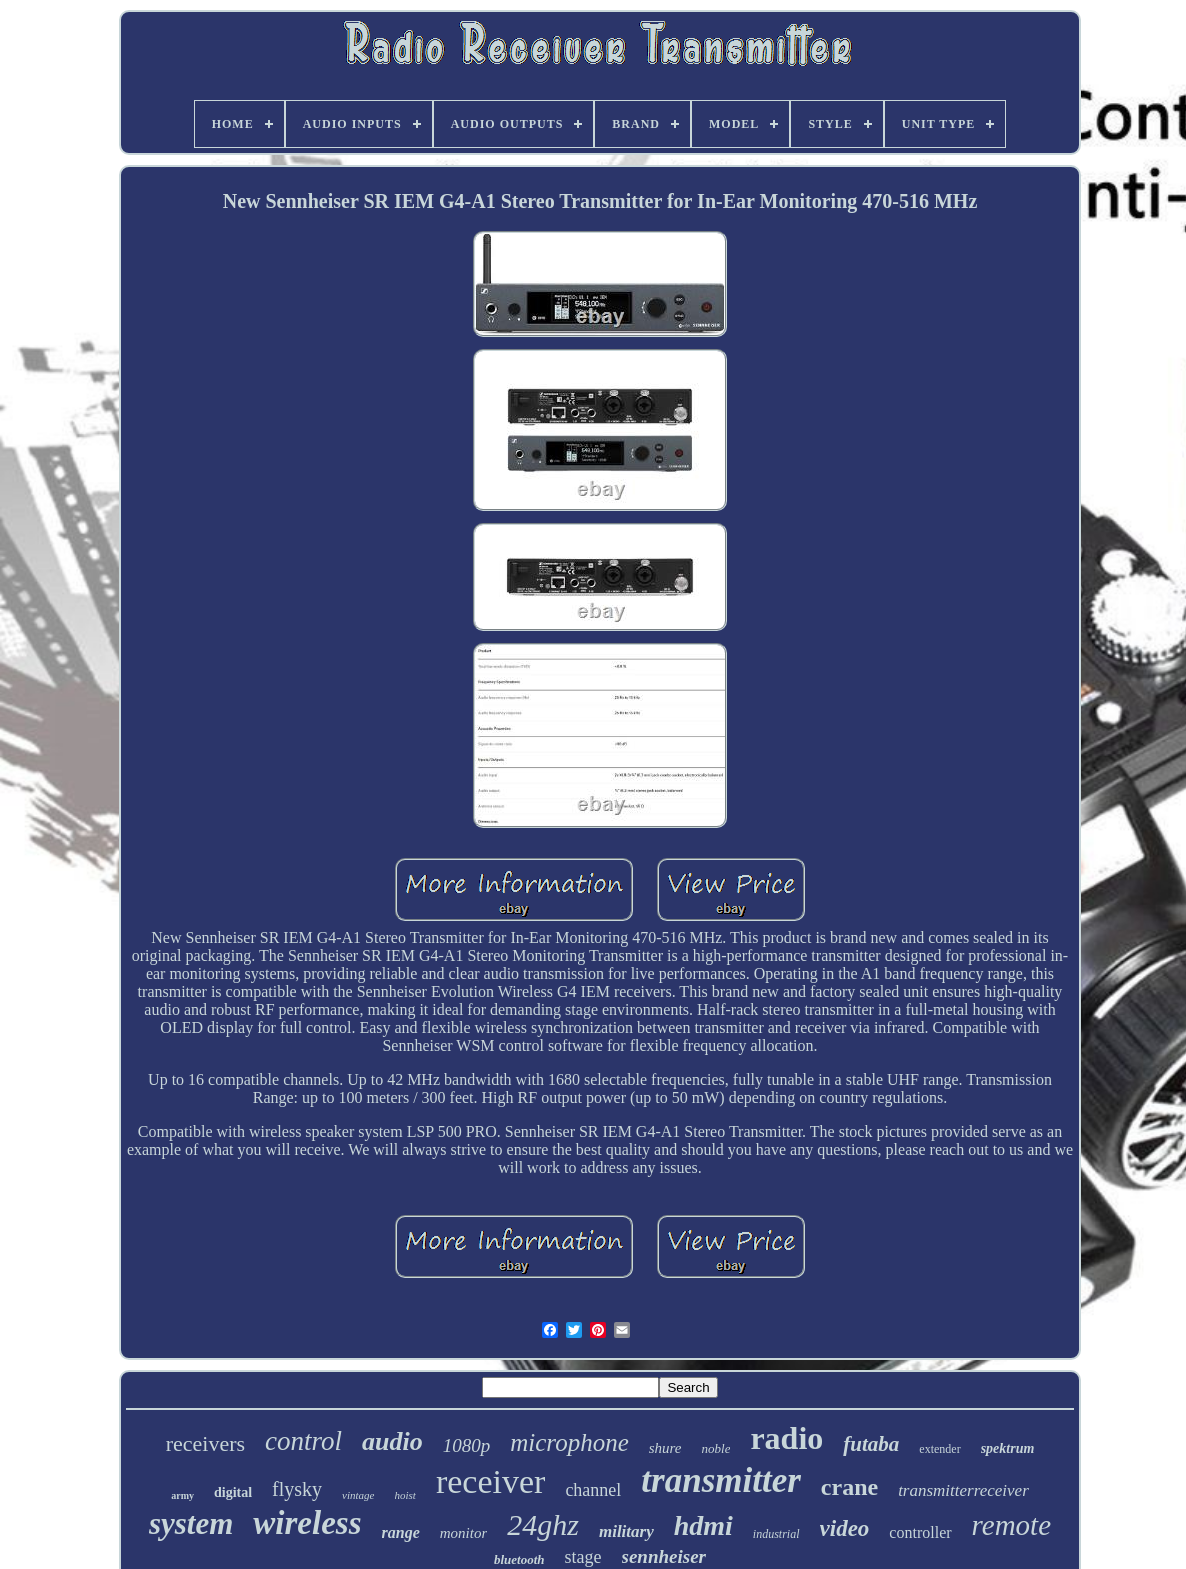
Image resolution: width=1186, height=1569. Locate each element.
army (182, 1495)
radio (786, 1438)
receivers (205, 1443)
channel (593, 1490)
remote (1011, 1525)
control (303, 1441)
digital (233, 1492)
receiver (490, 1481)
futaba (871, 1444)
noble (716, 1448)
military (626, 1531)
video (845, 1528)
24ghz (543, 1524)
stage (583, 1557)
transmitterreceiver (963, 1490)
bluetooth (519, 1559)
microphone (569, 1442)
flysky (297, 1489)
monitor (464, 1533)
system (191, 1523)
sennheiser (664, 1556)
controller (920, 1532)
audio (392, 1441)
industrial (776, 1534)
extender (939, 1449)
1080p (467, 1445)
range (401, 1532)
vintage (358, 1495)
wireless (307, 1523)
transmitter (720, 1480)
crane (849, 1487)
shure (665, 1448)
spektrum (1008, 1448)
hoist (405, 1495)
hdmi (703, 1525)
